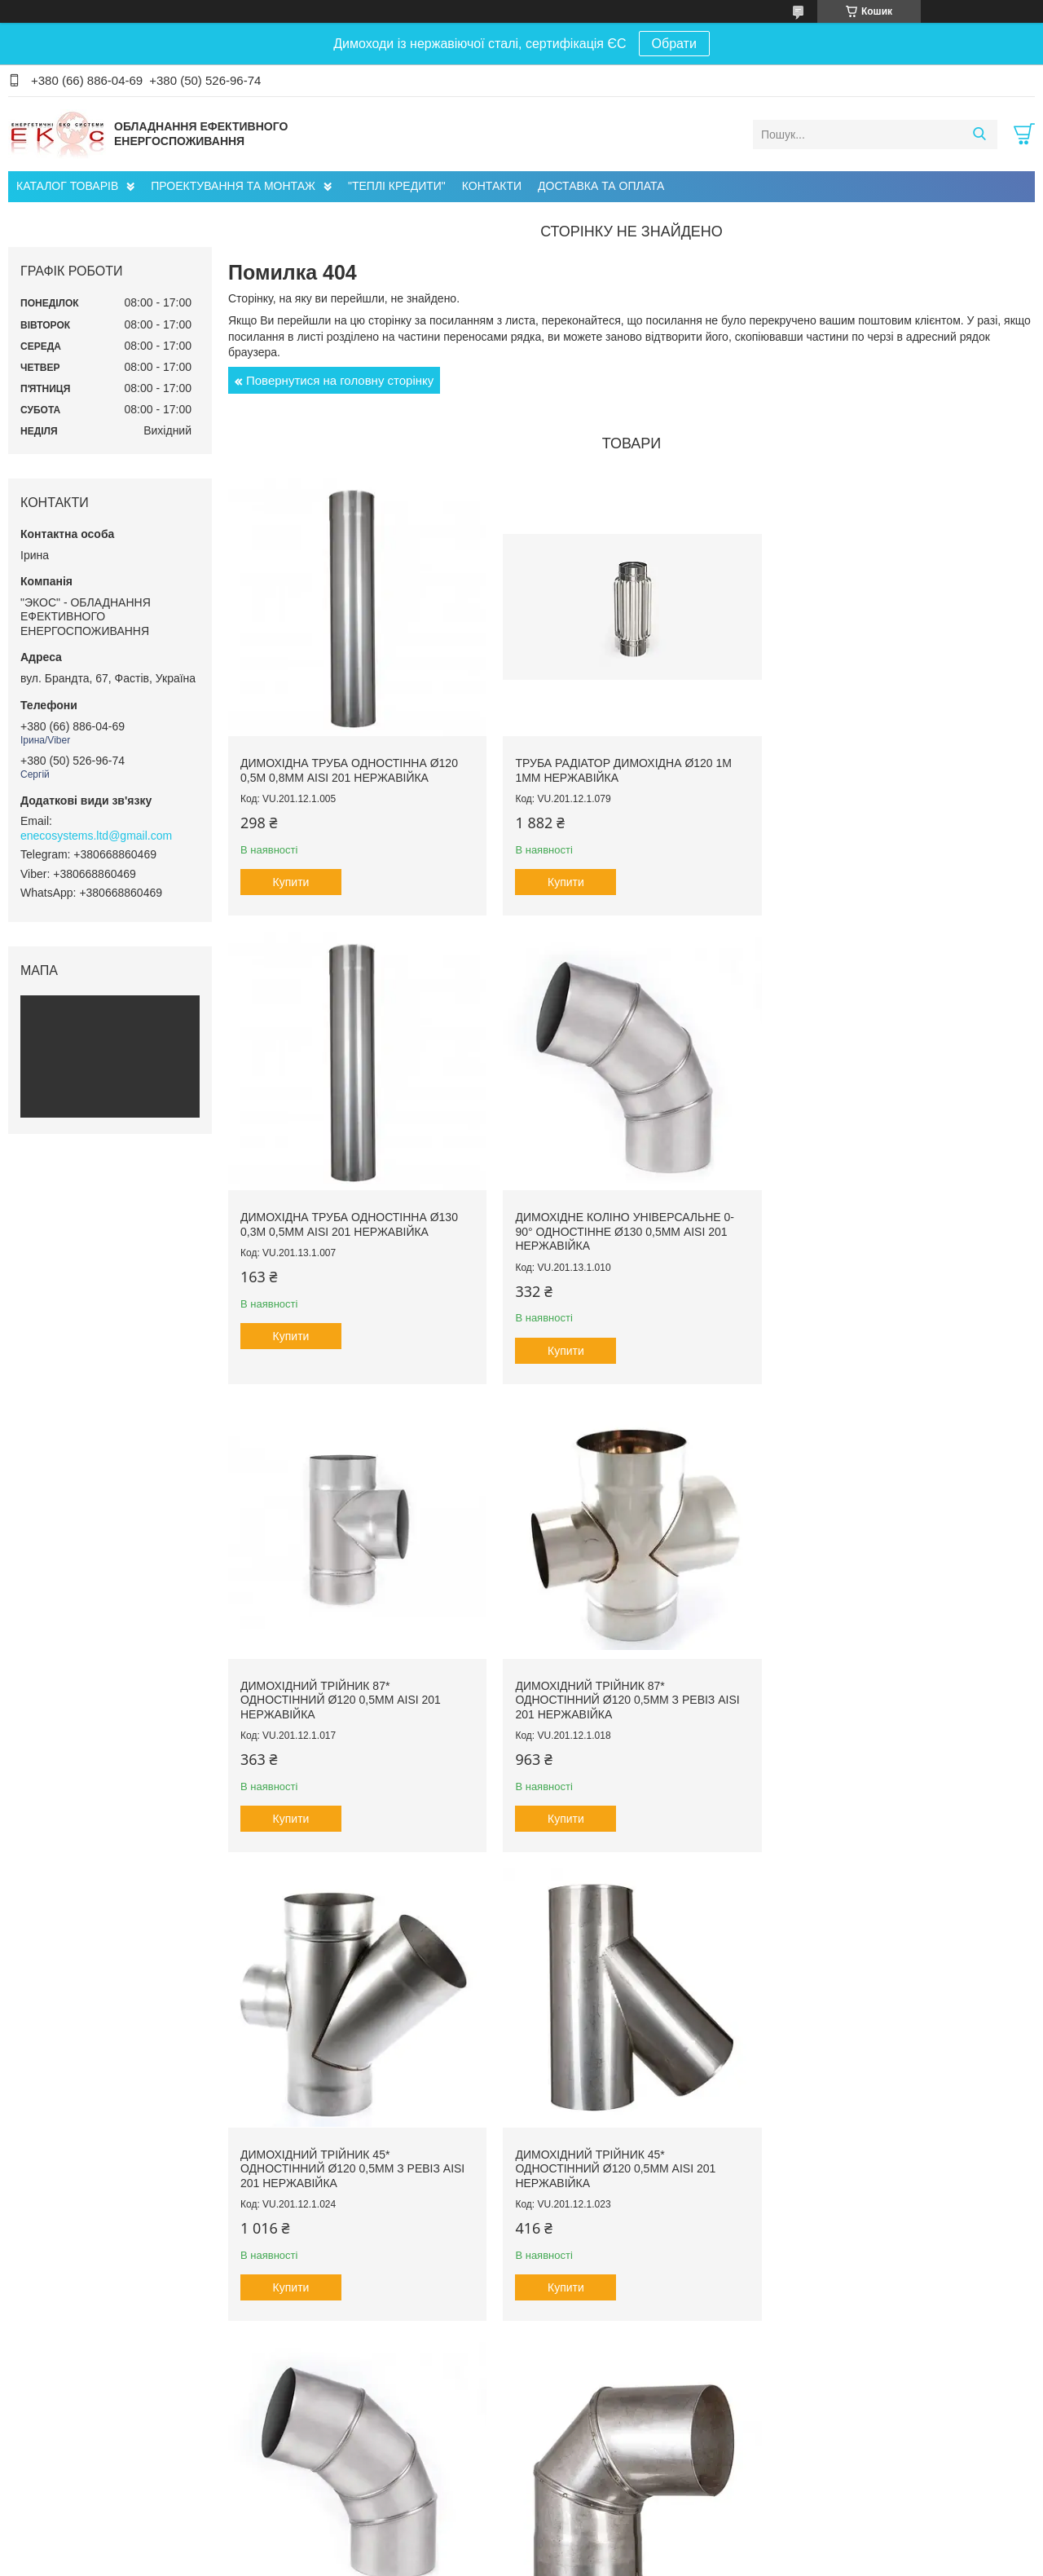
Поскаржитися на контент (611, 2560)
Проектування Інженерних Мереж (372, 2452)
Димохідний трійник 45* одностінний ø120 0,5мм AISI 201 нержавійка (612, 1689)
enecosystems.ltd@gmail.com (96, 835)
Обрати (674, 44)
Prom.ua (597, 2546)
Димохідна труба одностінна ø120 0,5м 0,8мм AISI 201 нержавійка (349, 767)
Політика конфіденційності (737, 2560)
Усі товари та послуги (626, 2352)
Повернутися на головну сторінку (339, 380)
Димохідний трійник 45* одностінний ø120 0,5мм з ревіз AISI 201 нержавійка (352, 1689)
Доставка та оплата (72, 2486)
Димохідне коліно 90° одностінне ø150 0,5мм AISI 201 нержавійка (347, 2148)
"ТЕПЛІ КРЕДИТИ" (397, 185)
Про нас (44, 2452)
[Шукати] (979, 134)
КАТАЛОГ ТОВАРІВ (67, 185)
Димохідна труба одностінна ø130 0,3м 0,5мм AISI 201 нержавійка (892, 767)
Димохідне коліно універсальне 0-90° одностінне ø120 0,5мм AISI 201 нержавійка (892, 1689)
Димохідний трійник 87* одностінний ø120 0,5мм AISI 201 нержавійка (612, 1225)
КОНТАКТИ (492, 185)
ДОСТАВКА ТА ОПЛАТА (601, 185)
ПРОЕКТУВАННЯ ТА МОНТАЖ (233, 185)
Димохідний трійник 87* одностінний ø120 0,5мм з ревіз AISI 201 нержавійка (895, 1225)
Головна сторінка (66, 2469)
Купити (291, 878)
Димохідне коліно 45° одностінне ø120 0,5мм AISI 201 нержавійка (618, 2148)
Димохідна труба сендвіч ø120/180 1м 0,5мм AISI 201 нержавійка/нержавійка (890, 2155)
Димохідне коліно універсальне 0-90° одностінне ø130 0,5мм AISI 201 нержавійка (350, 1225)
